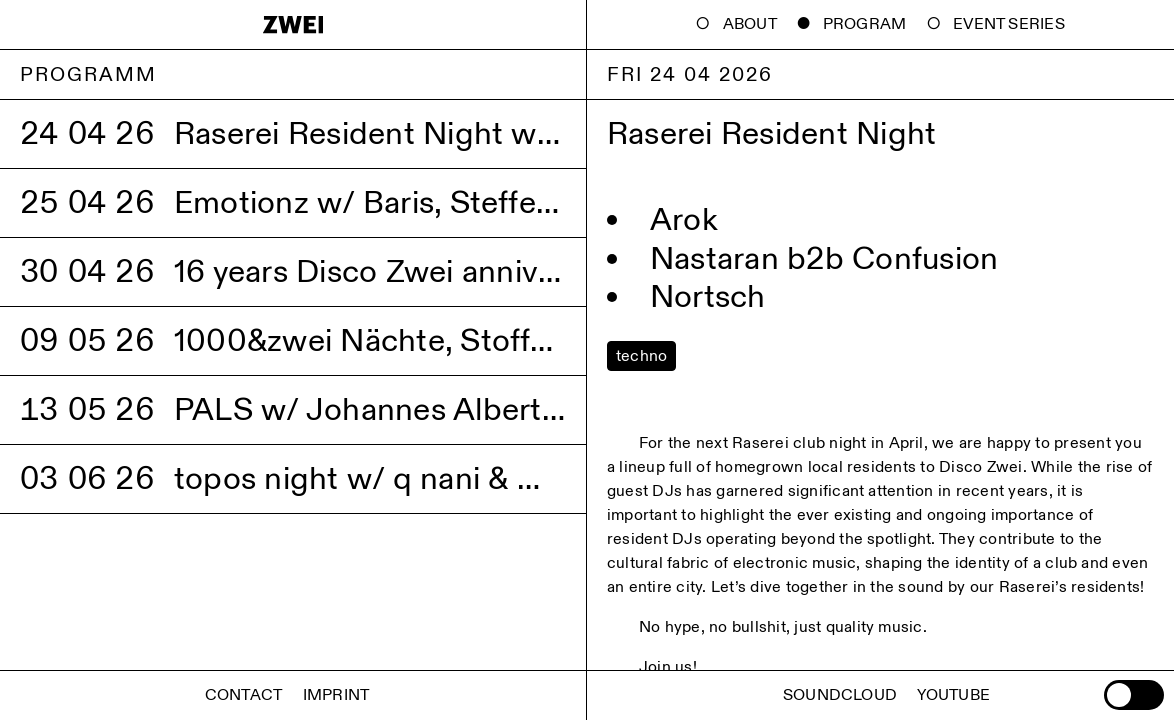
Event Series (1009, 24)
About (750, 24)
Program (865, 24)
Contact (244, 695)
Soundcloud (840, 695)
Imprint (336, 695)
